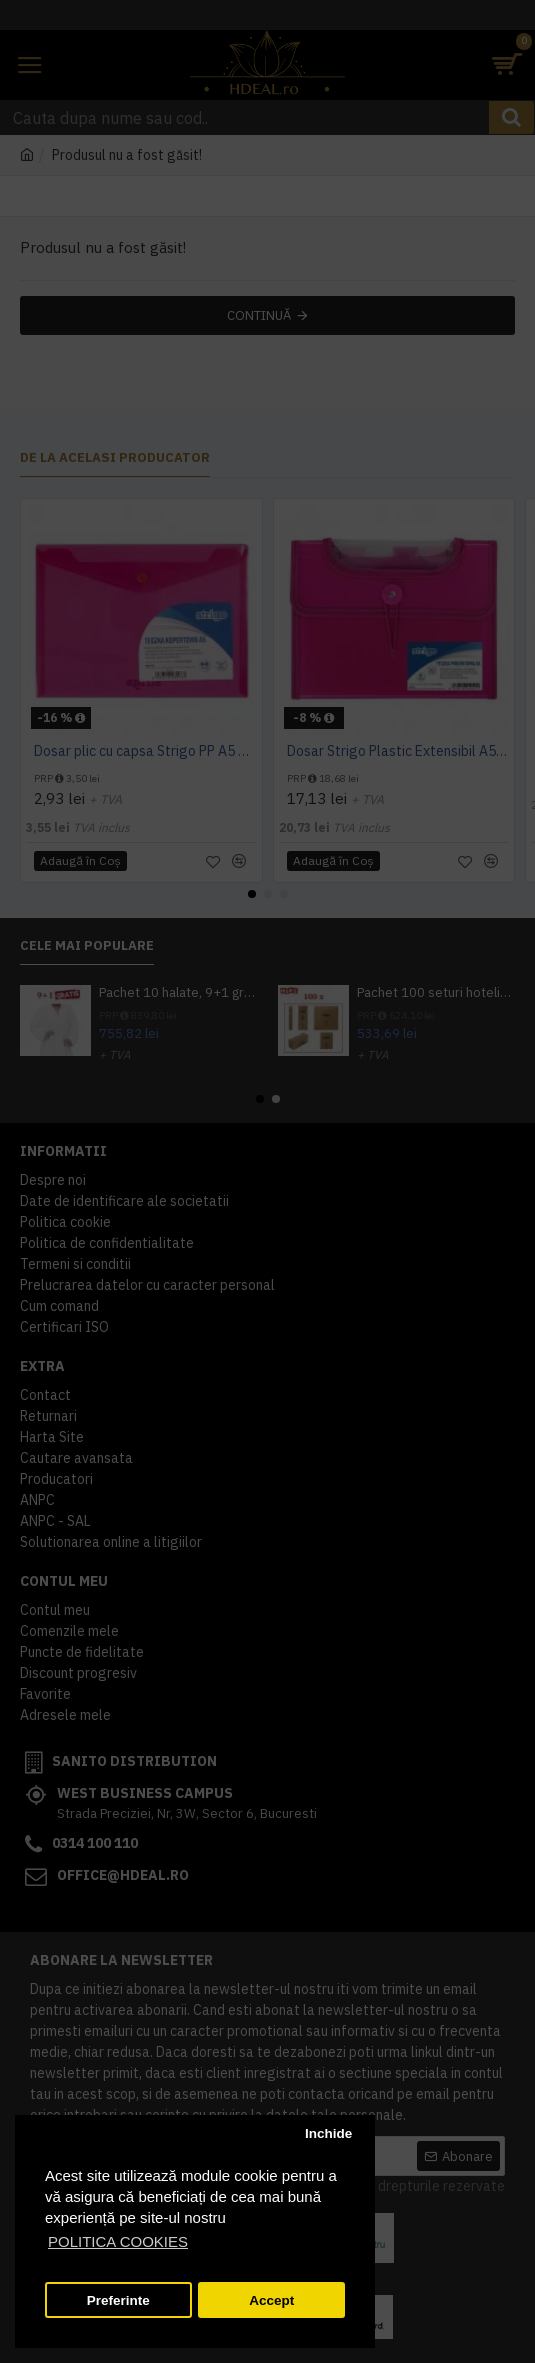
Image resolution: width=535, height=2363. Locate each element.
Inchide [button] (328, 2133)
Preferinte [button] (118, 2300)
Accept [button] (271, 2300)
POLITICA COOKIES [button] (118, 2241)
